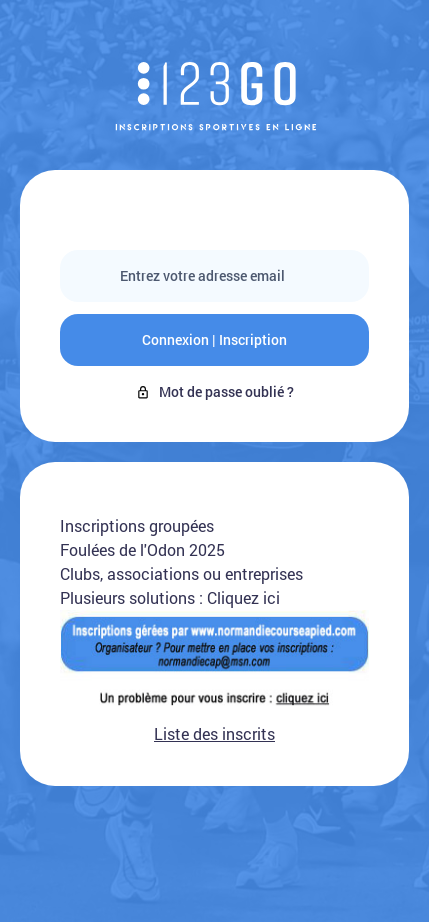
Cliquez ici (243, 597)
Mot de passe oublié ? (214, 391)
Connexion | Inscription (214, 339)
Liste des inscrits (214, 733)
